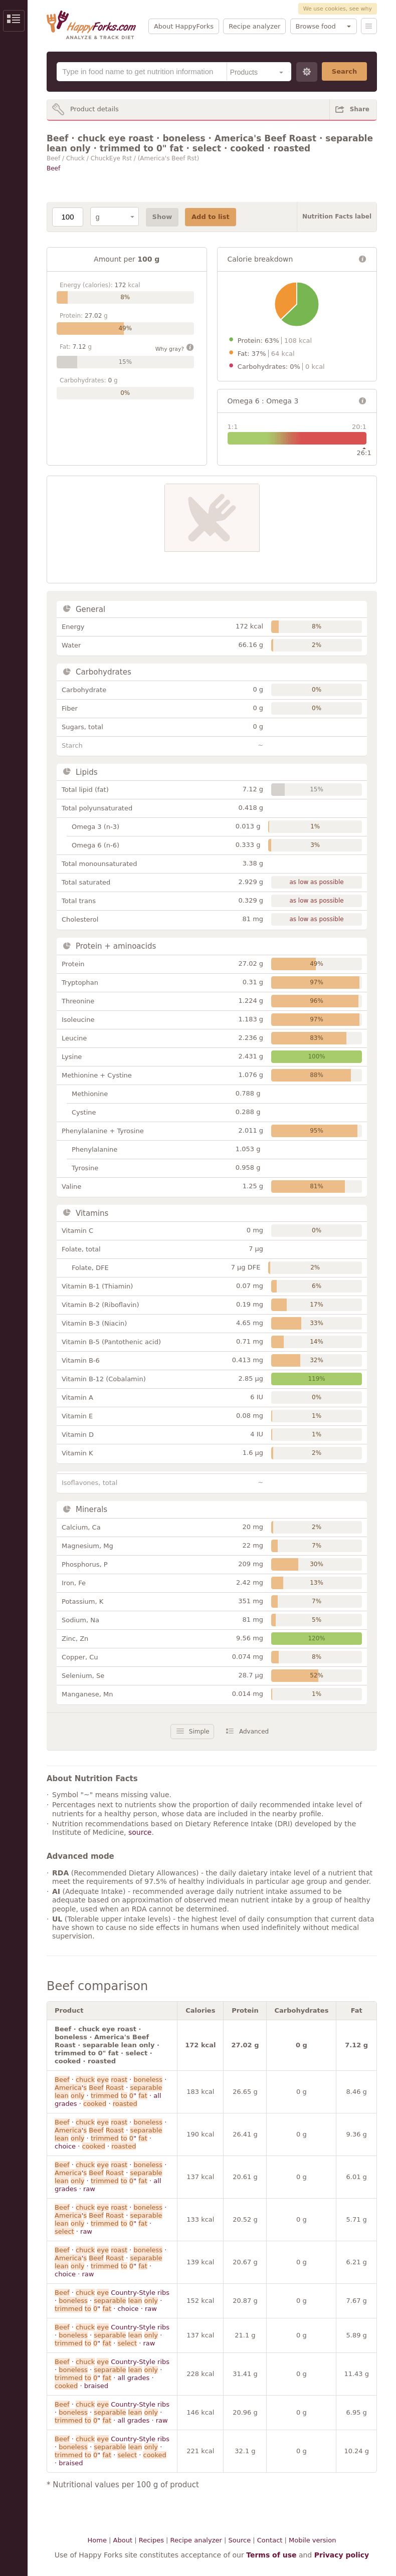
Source (239, 2540)
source (140, 1832)
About (122, 2540)
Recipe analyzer (254, 26)
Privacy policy (341, 2555)
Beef (53, 168)
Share (359, 109)
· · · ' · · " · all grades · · (110, 2091)
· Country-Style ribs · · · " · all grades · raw (112, 2412)
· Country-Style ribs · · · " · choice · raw (112, 2300)
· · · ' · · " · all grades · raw (110, 2177)
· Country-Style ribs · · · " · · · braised (112, 2451)
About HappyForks (184, 26)
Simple (199, 1731)
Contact (270, 2540)
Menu (369, 26)
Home (97, 2540)
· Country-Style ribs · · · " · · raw (112, 2335)
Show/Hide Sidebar (14, 21)
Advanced (254, 1731)
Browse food (316, 26)
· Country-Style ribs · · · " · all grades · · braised (112, 2374)
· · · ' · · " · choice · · (110, 2134)
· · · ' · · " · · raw (110, 2219)
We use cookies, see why (337, 9)
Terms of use (271, 2555)
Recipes (151, 2540)
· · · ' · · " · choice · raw (110, 2262)
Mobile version (312, 2540)
